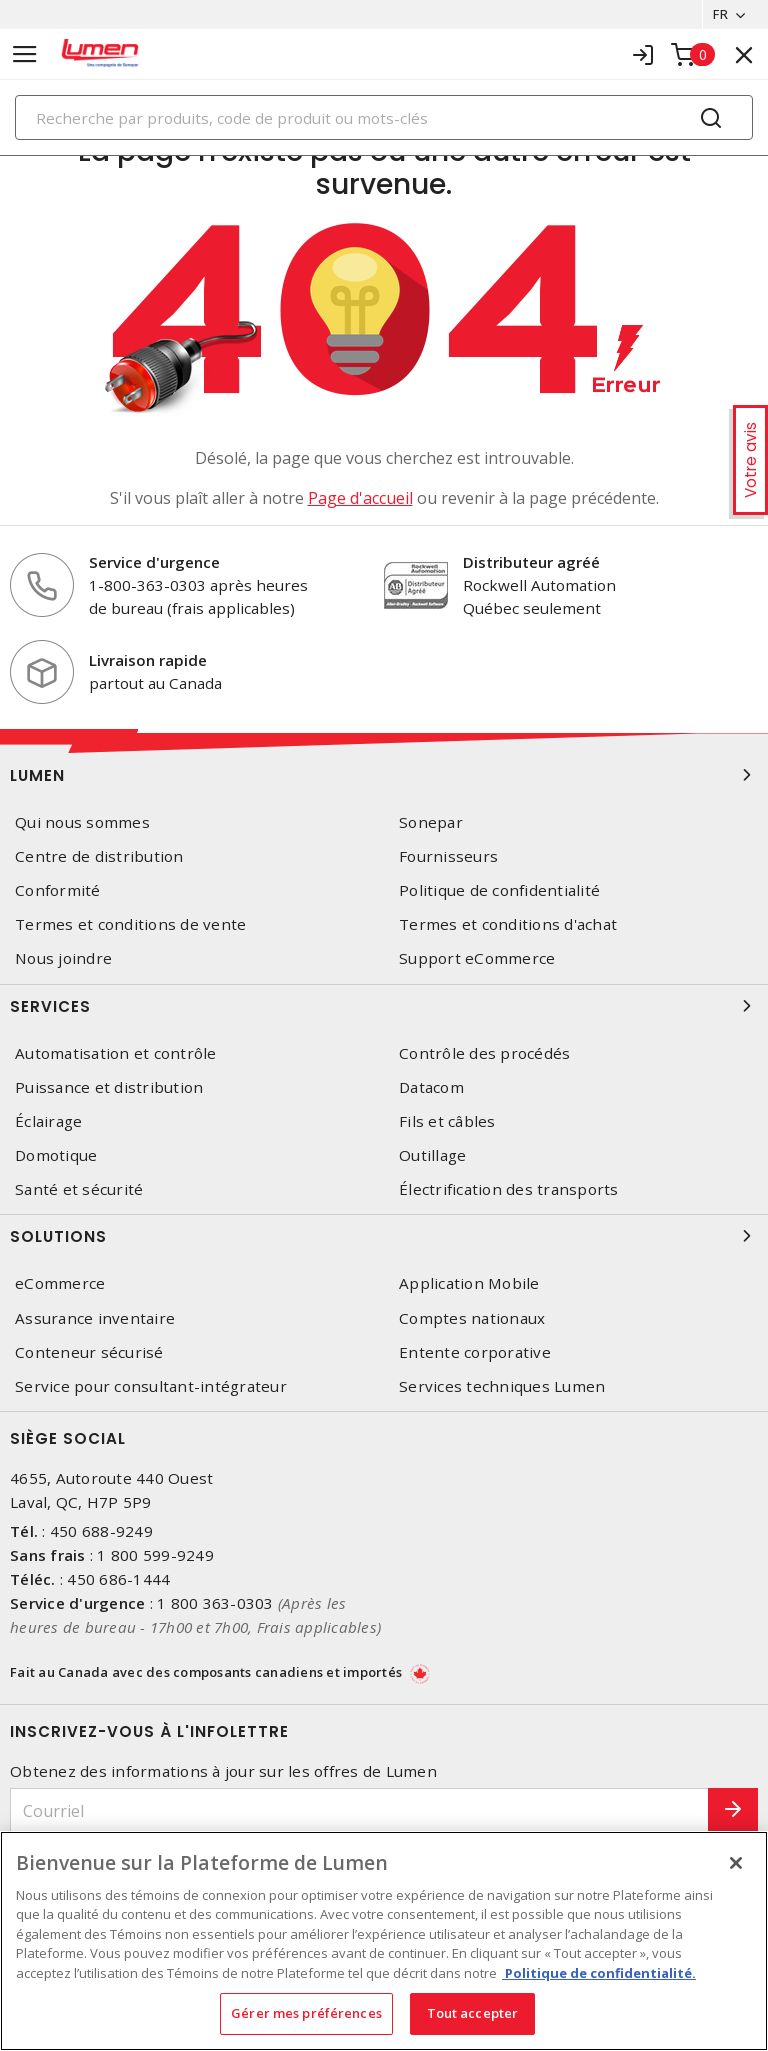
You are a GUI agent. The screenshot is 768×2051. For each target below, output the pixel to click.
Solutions (384, 1236)
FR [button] (720, 14)
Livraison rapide (148, 660)
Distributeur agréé (531, 562)
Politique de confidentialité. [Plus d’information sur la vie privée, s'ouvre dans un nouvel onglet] (599, 1973)
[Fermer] (736, 1863)
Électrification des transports (509, 1189)
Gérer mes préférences (306, 2013)
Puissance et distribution (109, 1087)
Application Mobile (469, 1283)
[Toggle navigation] (25, 54)
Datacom (431, 1087)
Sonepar (431, 822)
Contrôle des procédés (484, 1053)
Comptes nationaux (472, 1318)
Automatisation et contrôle (116, 1053)
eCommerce (60, 1283)
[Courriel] (359, 1810)
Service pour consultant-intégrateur (151, 1386)
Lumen (384, 775)
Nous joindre (63, 958)
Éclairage (48, 1121)
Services (384, 1006)
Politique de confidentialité (499, 890)
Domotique (56, 1155)
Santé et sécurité (79, 1189)
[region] (384, 1941)
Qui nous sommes (82, 822)
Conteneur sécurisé (89, 1352)
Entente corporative (475, 1352)
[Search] (384, 117)
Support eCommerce (477, 958)
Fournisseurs (448, 856)
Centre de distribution (99, 856)
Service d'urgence (154, 562)
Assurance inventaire (95, 1318)
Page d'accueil (360, 498)
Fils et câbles (447, 1121)
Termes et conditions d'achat (508, 924)
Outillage (432, 1155)
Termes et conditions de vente (130, 924)
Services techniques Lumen (502, 1386)
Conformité (58, 890)
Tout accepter (473, 2013)
